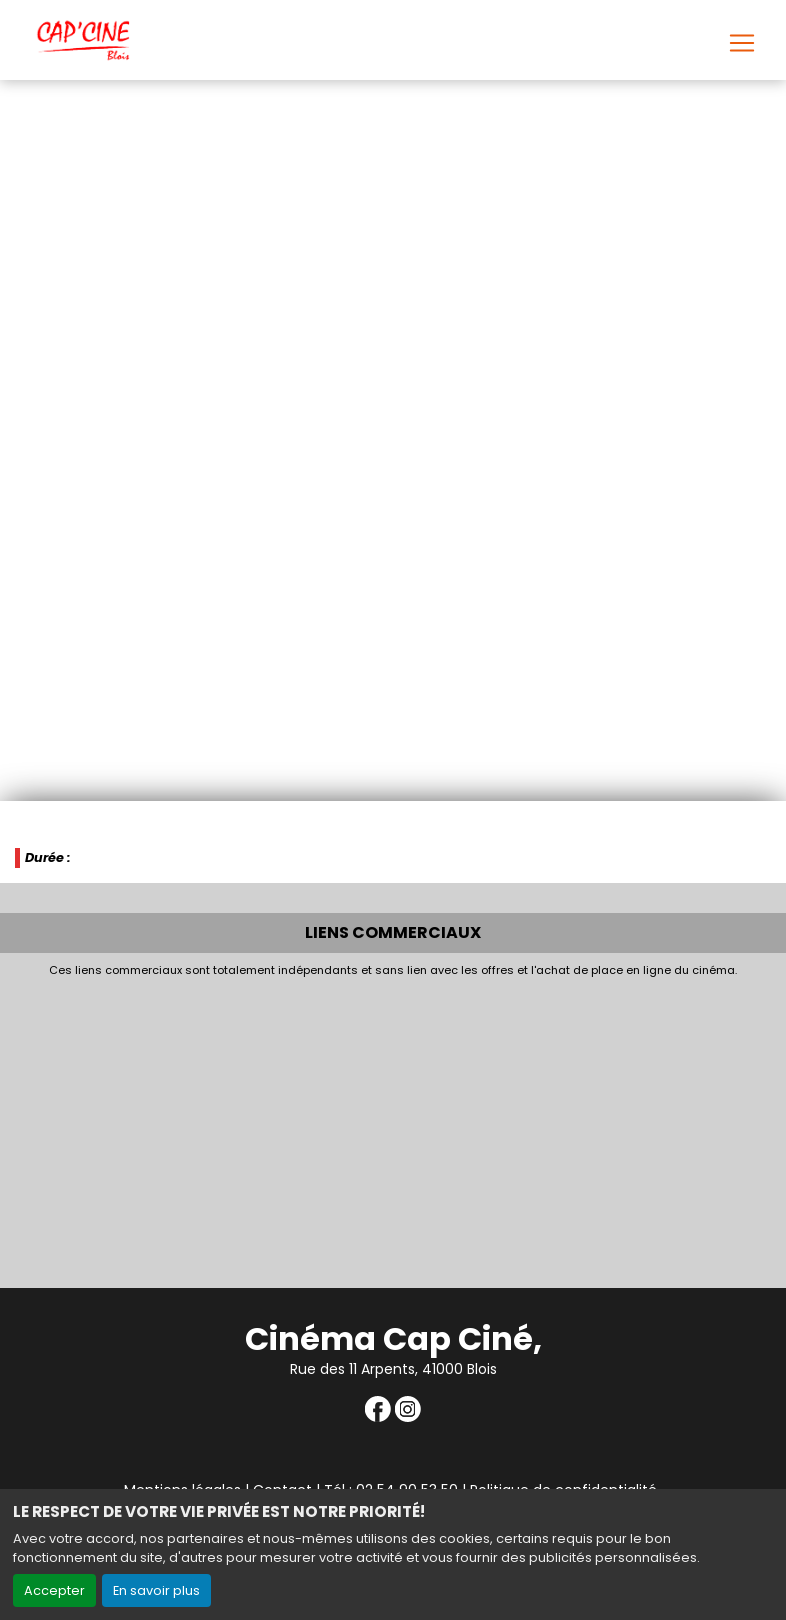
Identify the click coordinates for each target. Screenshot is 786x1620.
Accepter (54, 1590)
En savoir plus (156, 1590)
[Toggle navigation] (742, 43)
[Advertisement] (393, 1128)
